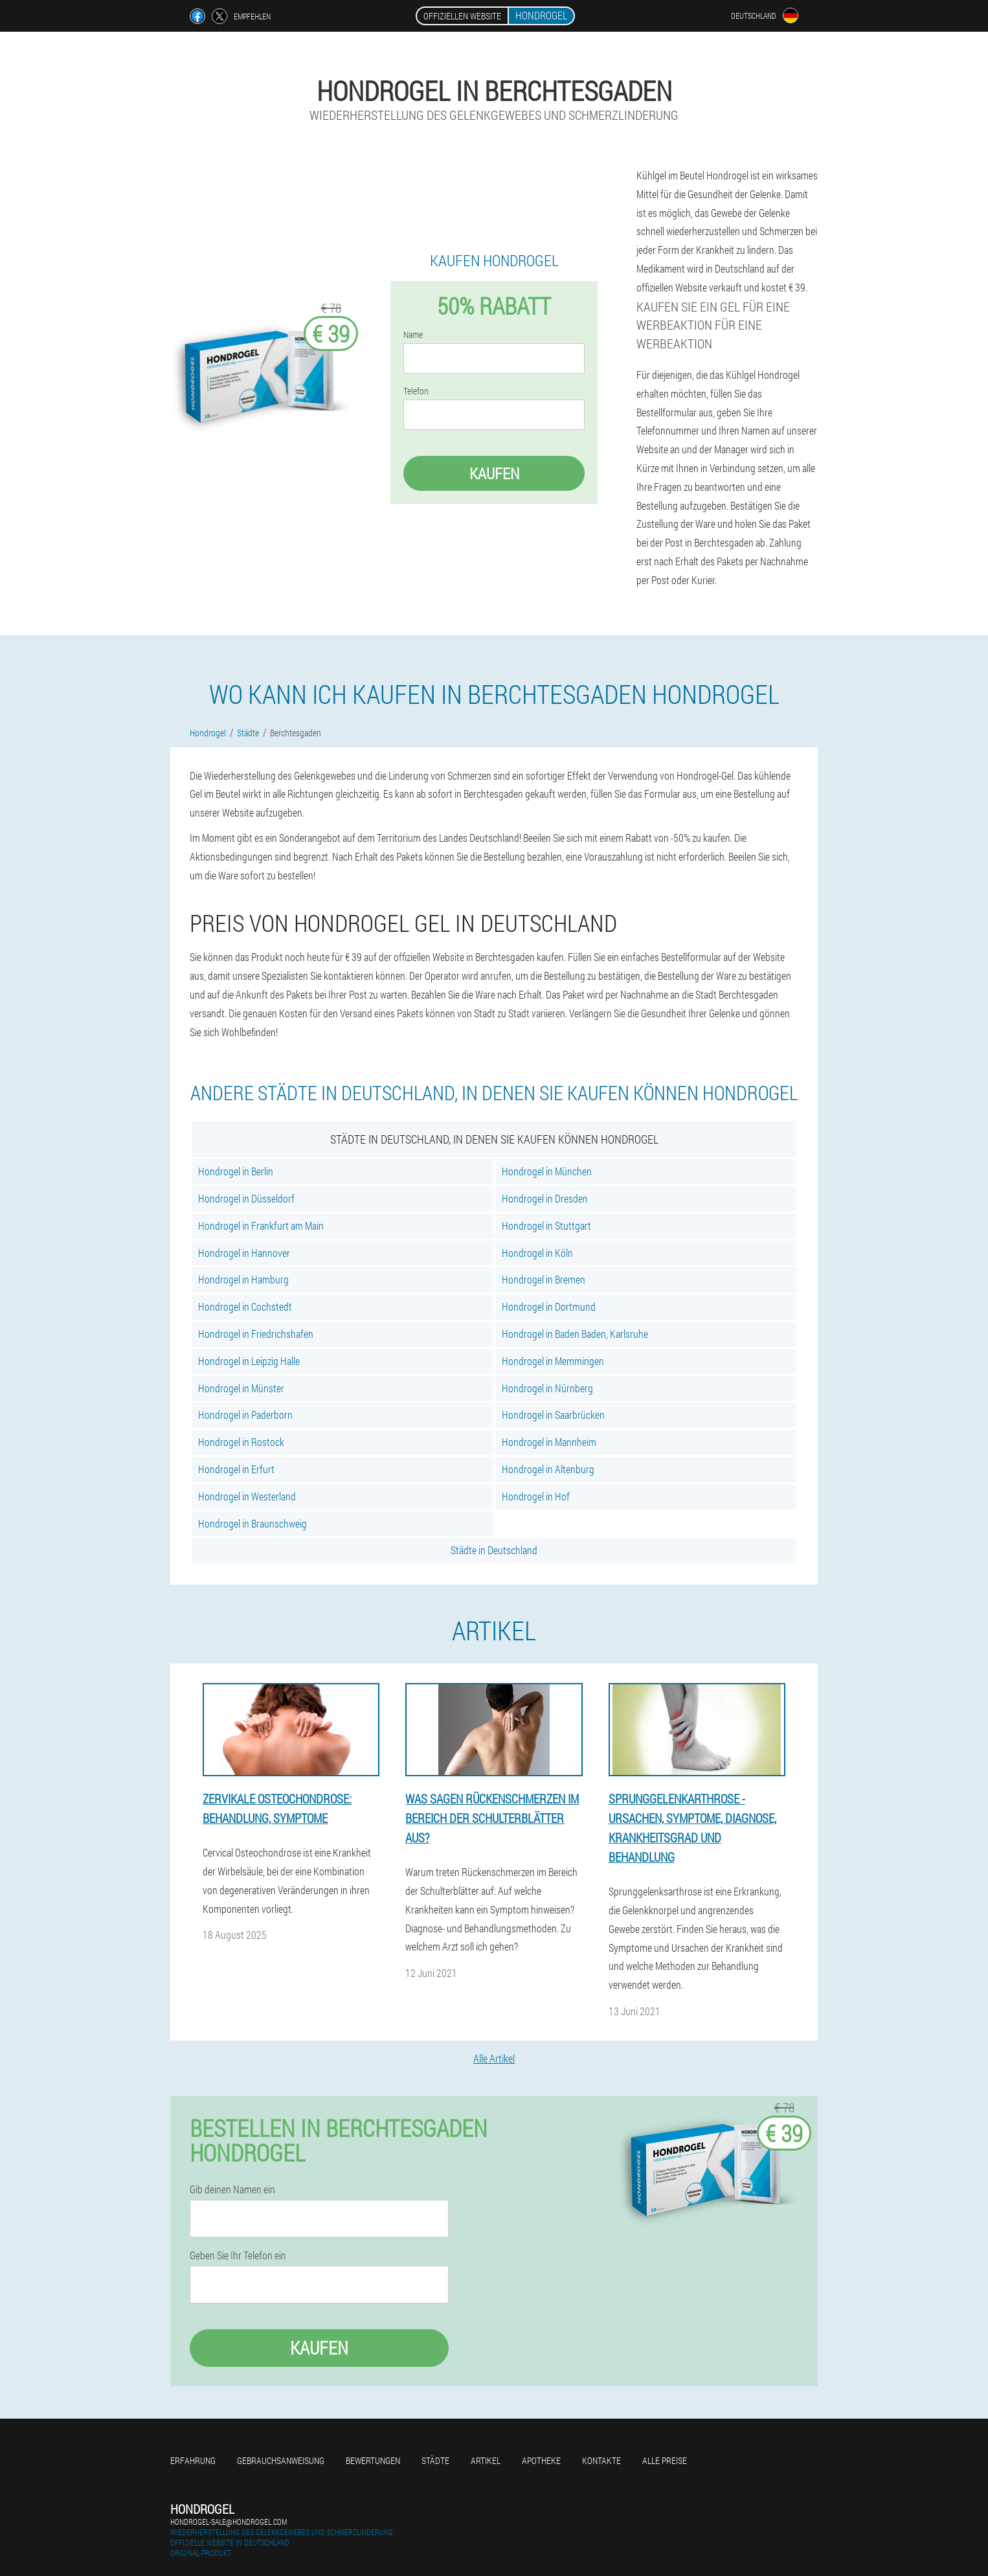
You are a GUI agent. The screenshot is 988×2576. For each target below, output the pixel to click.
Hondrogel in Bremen (543, 1279)
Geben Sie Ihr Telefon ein (238, 2255)
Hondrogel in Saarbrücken (553, 1414)
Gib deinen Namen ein (232, 2189)
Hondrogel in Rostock (241, 1442)
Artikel (485, 2460)
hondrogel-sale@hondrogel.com (228, 2521)
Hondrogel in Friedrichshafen (255, 1333)
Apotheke (541, 2460)
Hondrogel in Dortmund (549, 1306)
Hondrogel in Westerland (247, 1496)
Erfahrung (193, 2460)
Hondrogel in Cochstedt (245, 1306)
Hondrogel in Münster (241, 1388)
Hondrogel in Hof (536, 1496)
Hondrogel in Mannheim (549, 1442)
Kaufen (494, 473)
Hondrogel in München (547, 1171)
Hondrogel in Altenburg (548, 1469)
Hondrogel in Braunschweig (252, 1523)
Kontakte (601, 2460)
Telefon (416, 391)
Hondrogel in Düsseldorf (246, 1198)
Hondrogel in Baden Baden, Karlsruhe (575, 1333)
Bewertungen (373, 2460)
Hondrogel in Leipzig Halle (249, 1361)
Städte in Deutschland (494, 1550)
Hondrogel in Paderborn (245, 1414)
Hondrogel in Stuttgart (546, 1225)
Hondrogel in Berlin (235, 1171)
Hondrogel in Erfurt (236, 1469)
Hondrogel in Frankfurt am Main (261, 1225)
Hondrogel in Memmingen (553, 1361)
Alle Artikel (494, 2058)
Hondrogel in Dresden (545, 1198)
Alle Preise (664, 2460)
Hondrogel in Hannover (244, 1253)
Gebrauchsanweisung (280, 2460)
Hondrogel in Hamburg (243, 1279)
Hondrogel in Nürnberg (547, 1388)
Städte (435, 2460)
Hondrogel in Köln (537, 1253)
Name (413, 334)
